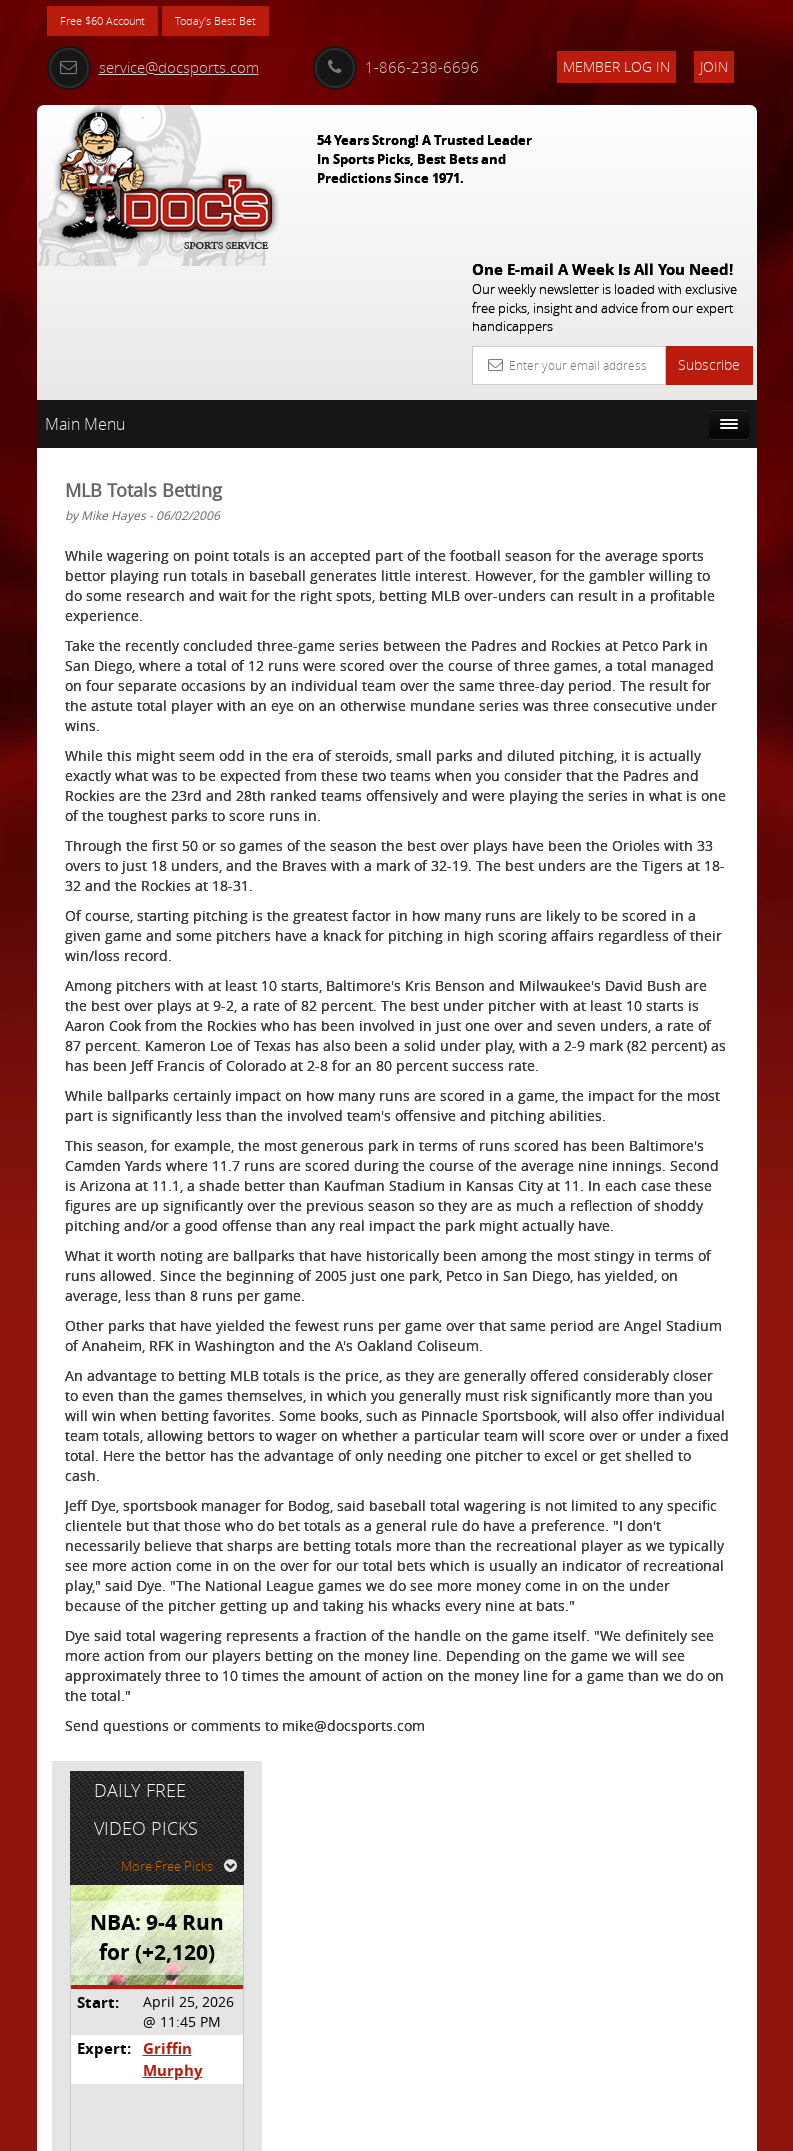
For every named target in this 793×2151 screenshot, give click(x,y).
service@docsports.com (153, 67)
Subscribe (709, 215)
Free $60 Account (115, 22)
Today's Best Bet (253, 22)
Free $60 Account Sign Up (653, 784)
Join (714, 66)
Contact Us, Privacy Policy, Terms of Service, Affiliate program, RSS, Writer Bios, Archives (516, 2127)
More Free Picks (667, 427)
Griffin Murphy (677, 609)
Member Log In (616, 66)
